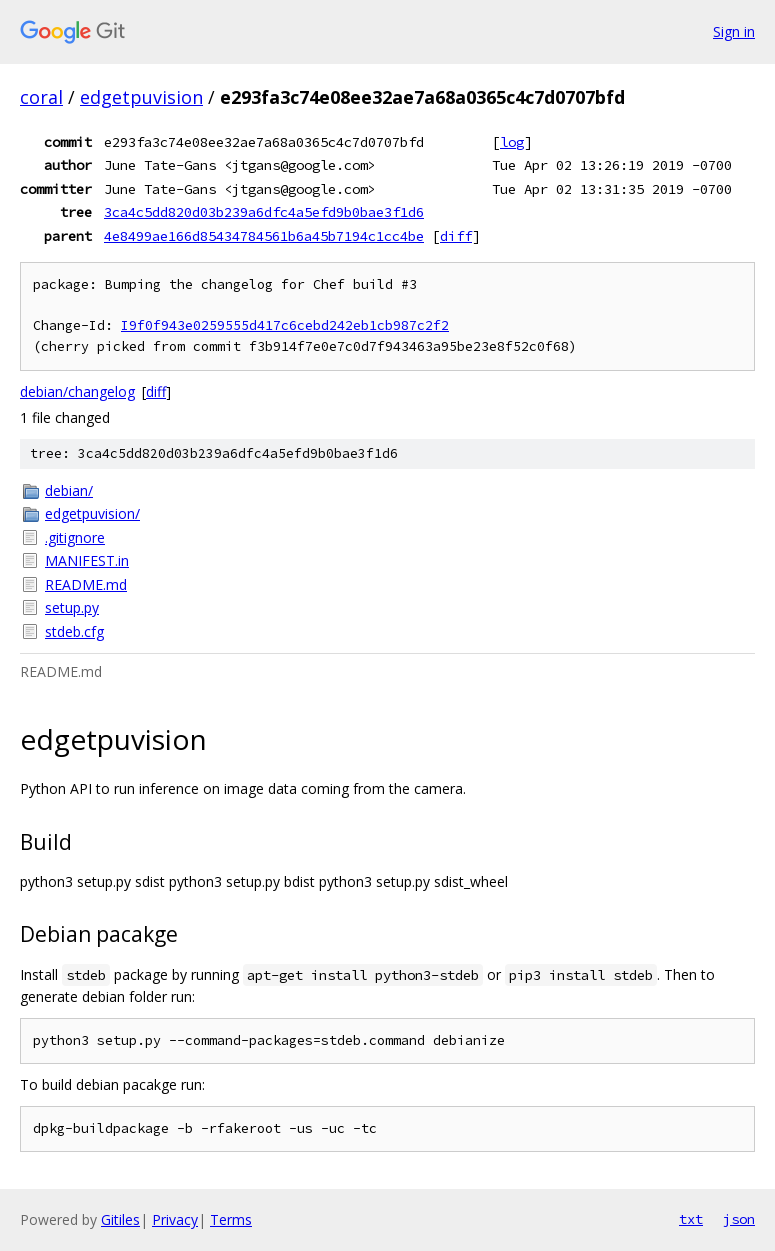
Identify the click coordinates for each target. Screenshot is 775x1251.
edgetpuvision (141, 97)
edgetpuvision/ (92, 513)
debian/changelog (77, 391)
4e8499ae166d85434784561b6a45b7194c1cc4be (264, 236)
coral (41, 97)
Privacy (175, 1219)
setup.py (72, 607)
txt (691, 1219)
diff (456, 236)
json (739, 1219)
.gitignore (75, 537)
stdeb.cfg (74, 631)
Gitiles (120, 1219)
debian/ (69, 490)
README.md (86, 584)
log (512, 142)
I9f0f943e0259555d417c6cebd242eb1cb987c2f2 (285, 325)
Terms (231, 1219)
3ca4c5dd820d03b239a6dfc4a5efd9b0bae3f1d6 (264, 212)
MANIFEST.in (87, 560)
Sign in (734, 31)
